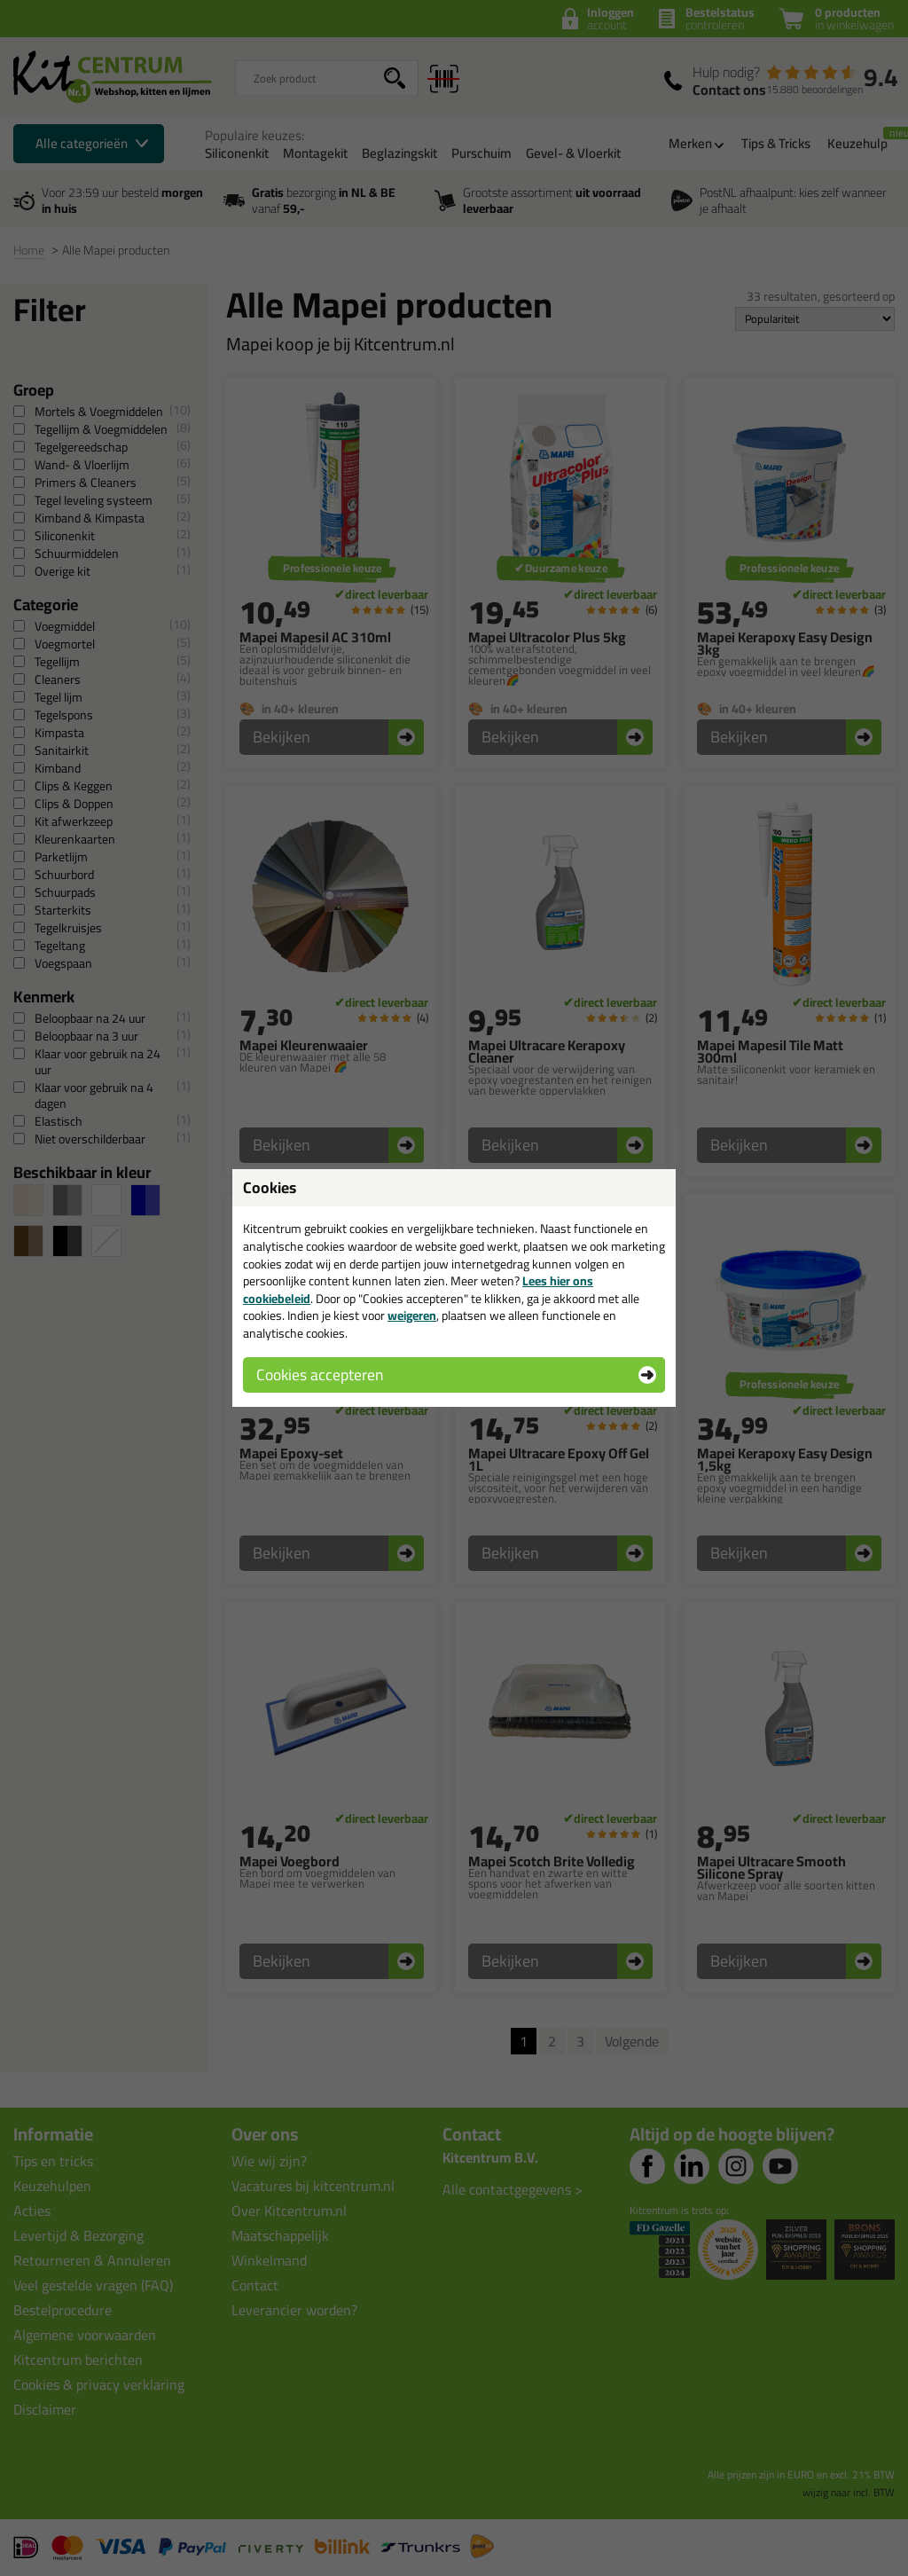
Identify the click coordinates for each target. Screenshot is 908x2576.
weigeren (411, 1315)
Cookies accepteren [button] (319, 1374)
